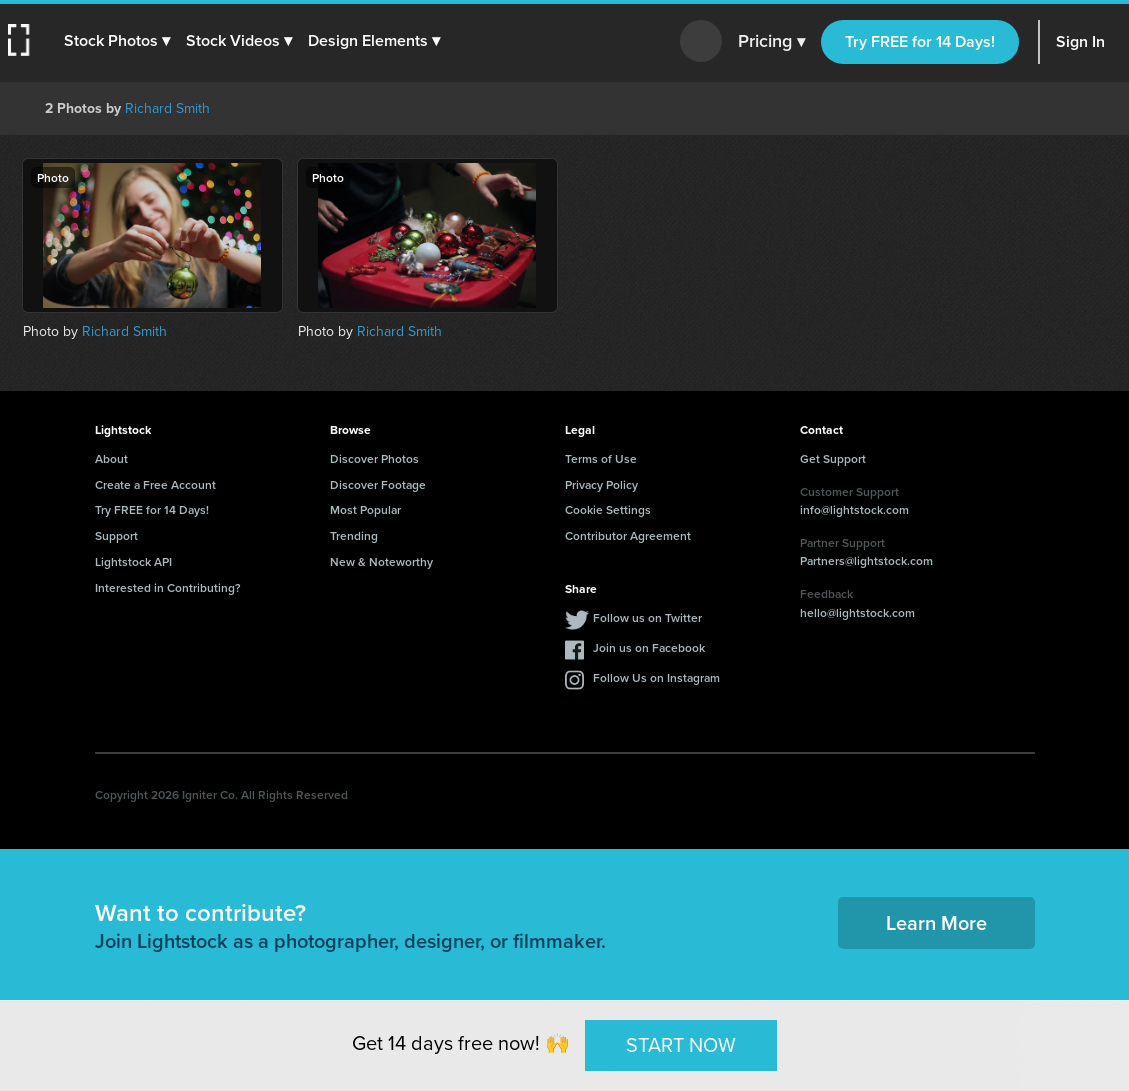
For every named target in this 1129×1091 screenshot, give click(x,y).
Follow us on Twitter (647, 617)
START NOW (681, 1045)
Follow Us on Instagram (656, 677)
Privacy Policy (601, 484)
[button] (117, 41)
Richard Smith (167, 108)
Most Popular (365, 509)
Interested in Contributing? (168, 587)
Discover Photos (374, 458)
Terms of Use (601, 458)
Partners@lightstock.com (866, 560)
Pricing (771, 42)
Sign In (1080, 41)
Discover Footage (378, 484)
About (111, 458)
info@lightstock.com (854, 509)
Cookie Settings (608, 509)
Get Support (833, 458)
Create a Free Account (155, 484)
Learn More (936, 922)
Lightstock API (133, 561)
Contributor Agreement (628, 535)
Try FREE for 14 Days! (920, 41)
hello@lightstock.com (857, 612)
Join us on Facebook (649, 647)
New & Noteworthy (381, 561)
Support (116, 535)
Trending (354, 535)
